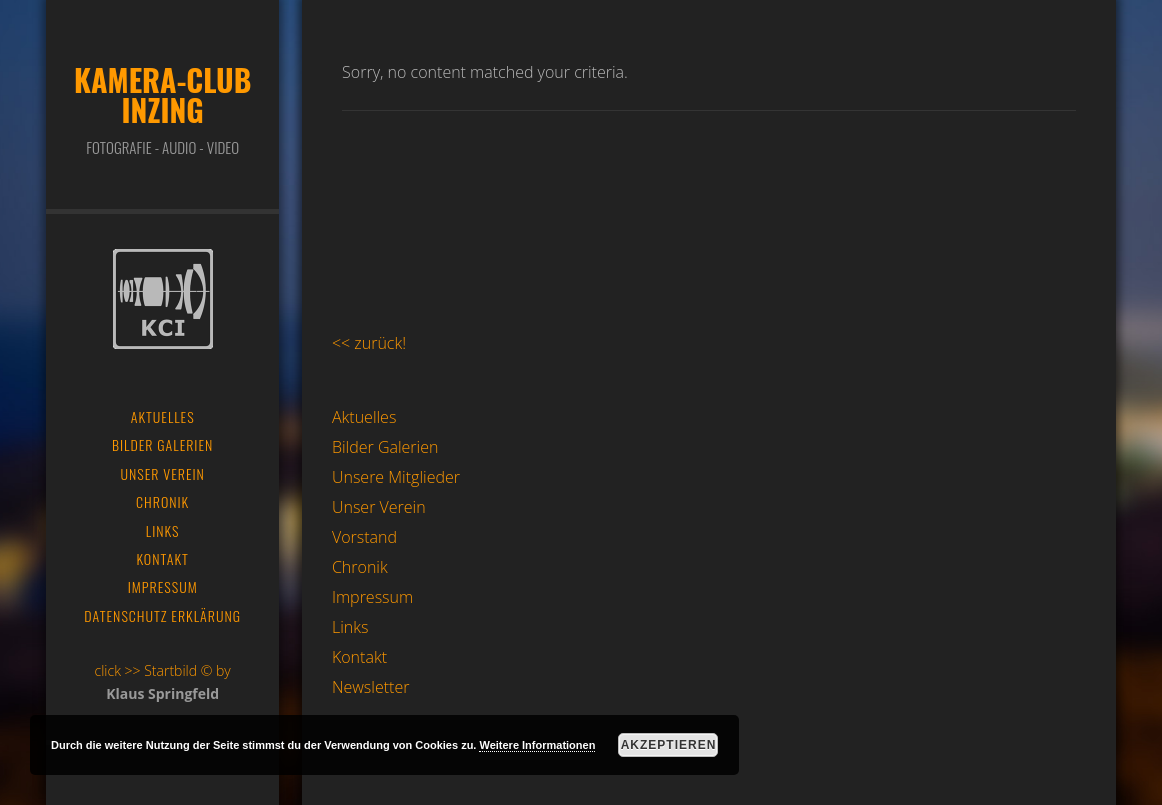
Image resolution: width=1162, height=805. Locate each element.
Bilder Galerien (385, 447)
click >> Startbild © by (163, 670)
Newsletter (370, 687)
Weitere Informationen (537, 745)
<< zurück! (369, 343)
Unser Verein (379, 507)
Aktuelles (364, 417)
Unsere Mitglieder (396, 477)
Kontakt (359, 657)
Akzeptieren (669, 745)
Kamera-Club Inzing (162, 94)
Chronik (360, 567)
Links (350, 627)
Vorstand (364, 537)
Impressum (372, 597)
